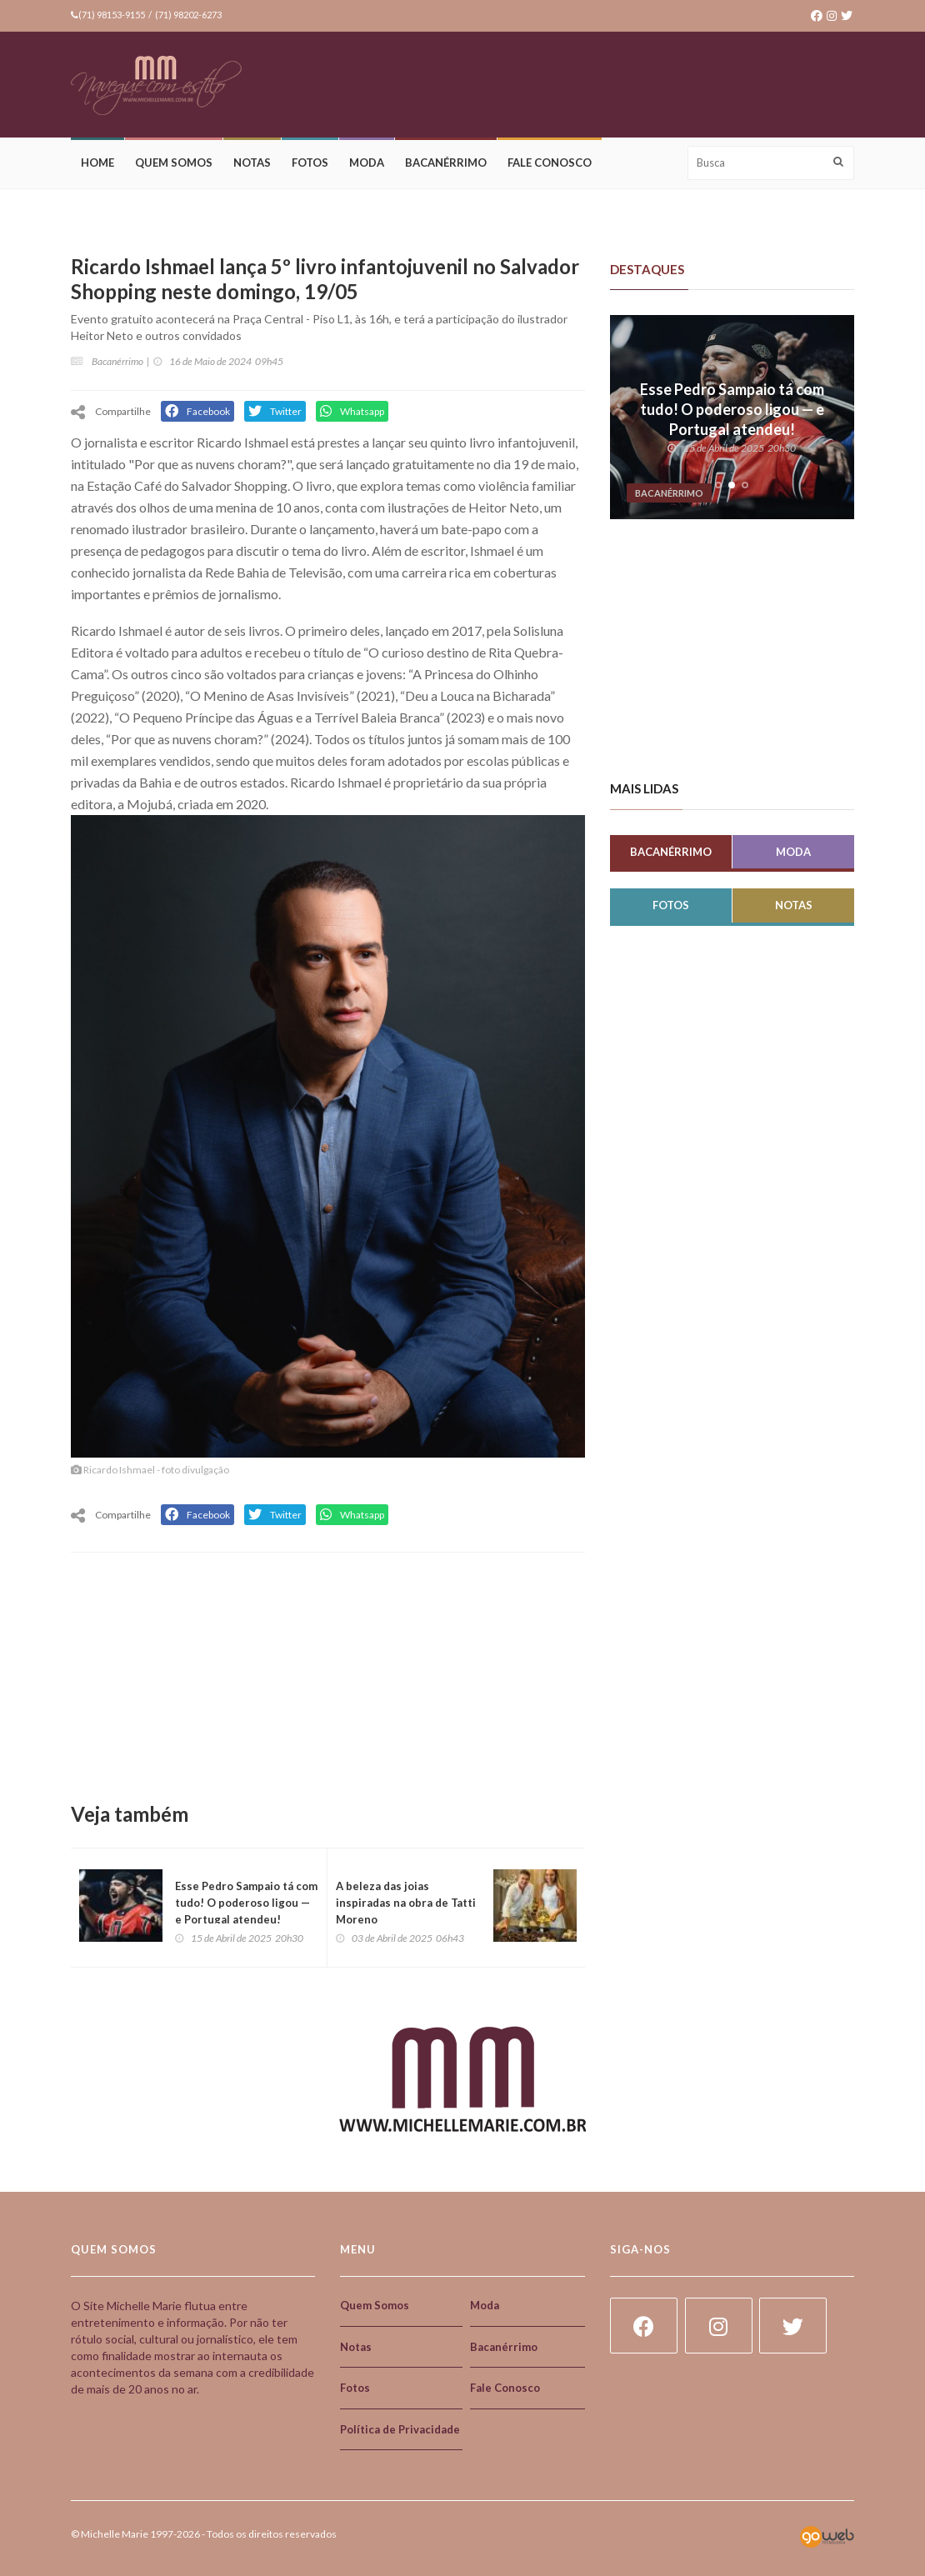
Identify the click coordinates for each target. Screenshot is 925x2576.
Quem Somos (173, 162)
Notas (252, 162)
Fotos (310, 162)
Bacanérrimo (446, 162)
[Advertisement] (551, 85)
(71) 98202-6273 (188, 14)
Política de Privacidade (400, 2429)
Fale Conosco (550, 162)
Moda (366, 162)
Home (97, 162)
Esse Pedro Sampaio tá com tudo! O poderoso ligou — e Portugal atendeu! (246, 1902)
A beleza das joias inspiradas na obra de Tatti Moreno (406, 1902)
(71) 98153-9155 (111, 14)
